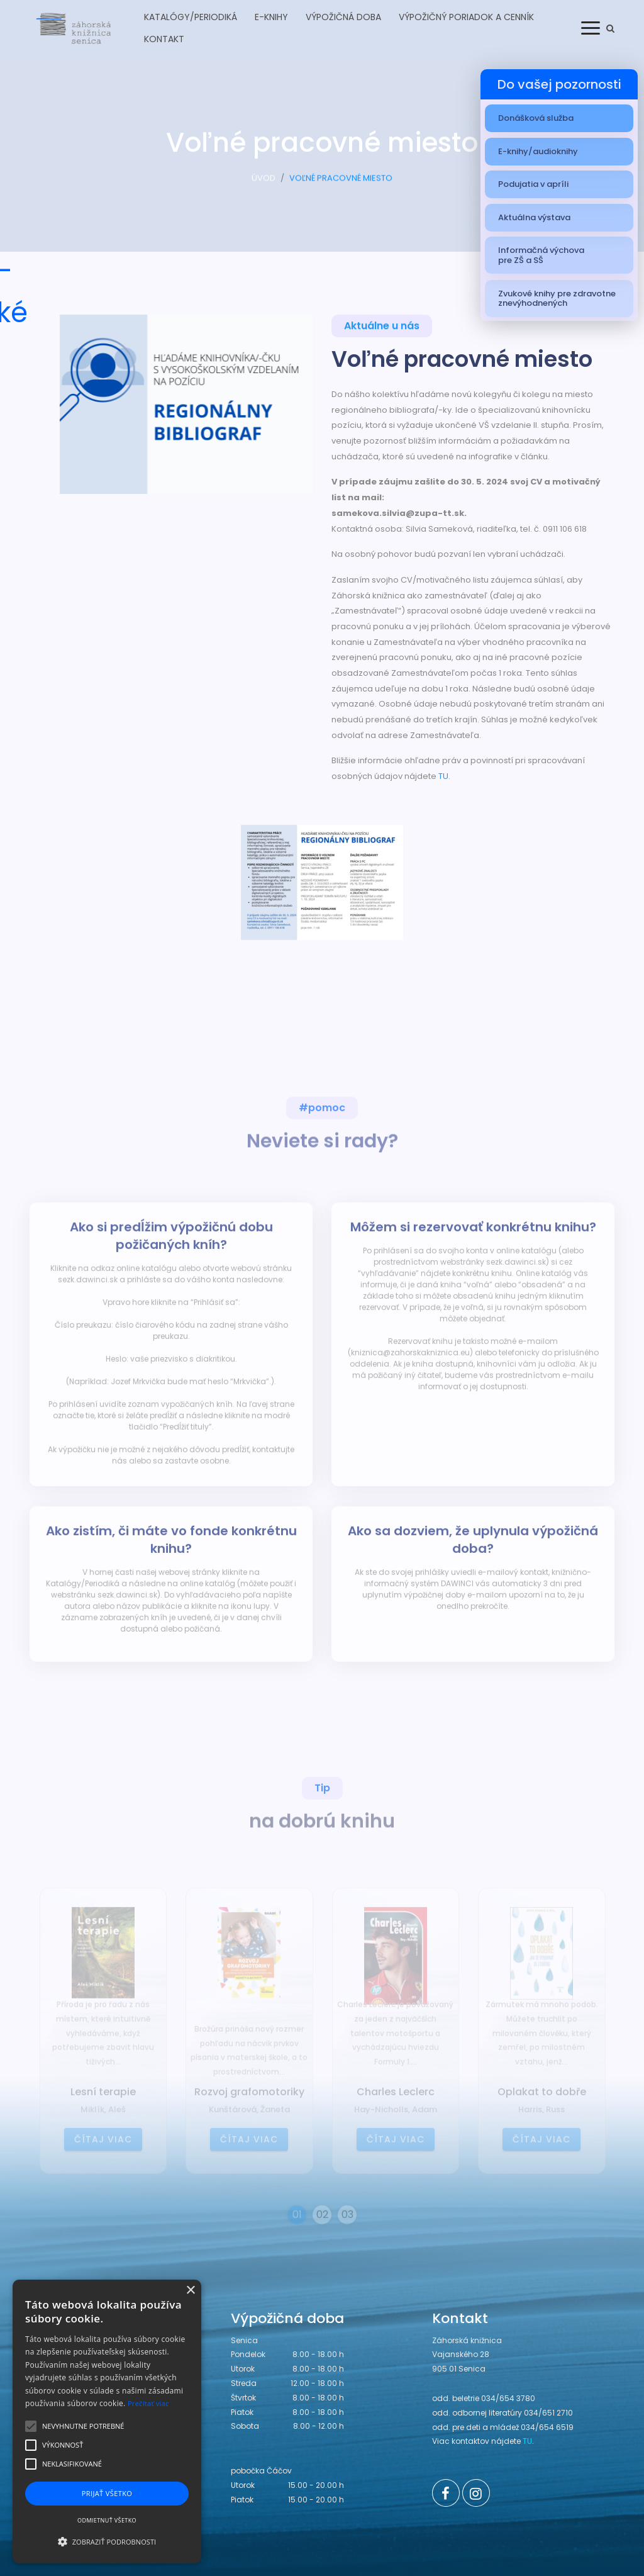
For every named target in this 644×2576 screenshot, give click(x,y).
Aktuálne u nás (381, 329)
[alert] (107, 2421)
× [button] (190, 2290)
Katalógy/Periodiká (190, 17)
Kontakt (164, 39)
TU (443, 776)
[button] (107, 2541)
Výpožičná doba (343, 17)
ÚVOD (263, 185)
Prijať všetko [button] (107, 2493)
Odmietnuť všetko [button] (106, 2520)
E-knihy (271, 17)
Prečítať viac (148, 2403)
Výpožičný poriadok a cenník (466, 17)
